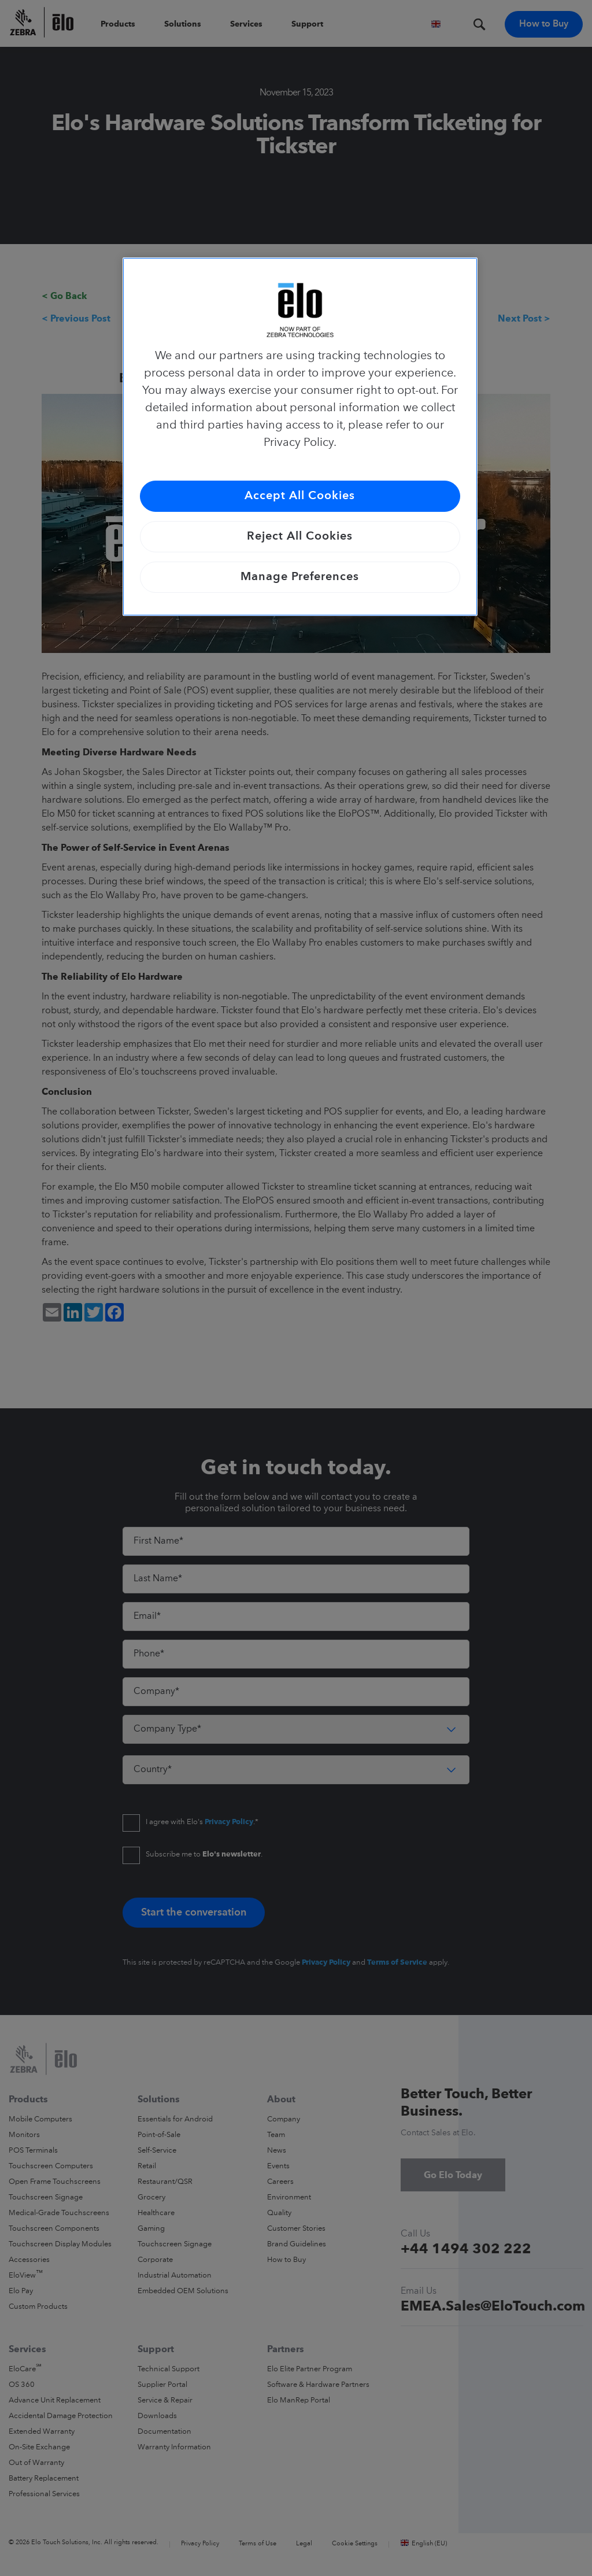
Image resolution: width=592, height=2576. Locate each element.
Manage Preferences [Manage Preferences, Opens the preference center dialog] (299, 577)
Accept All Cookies (300, 496)
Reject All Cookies (300, 536)
